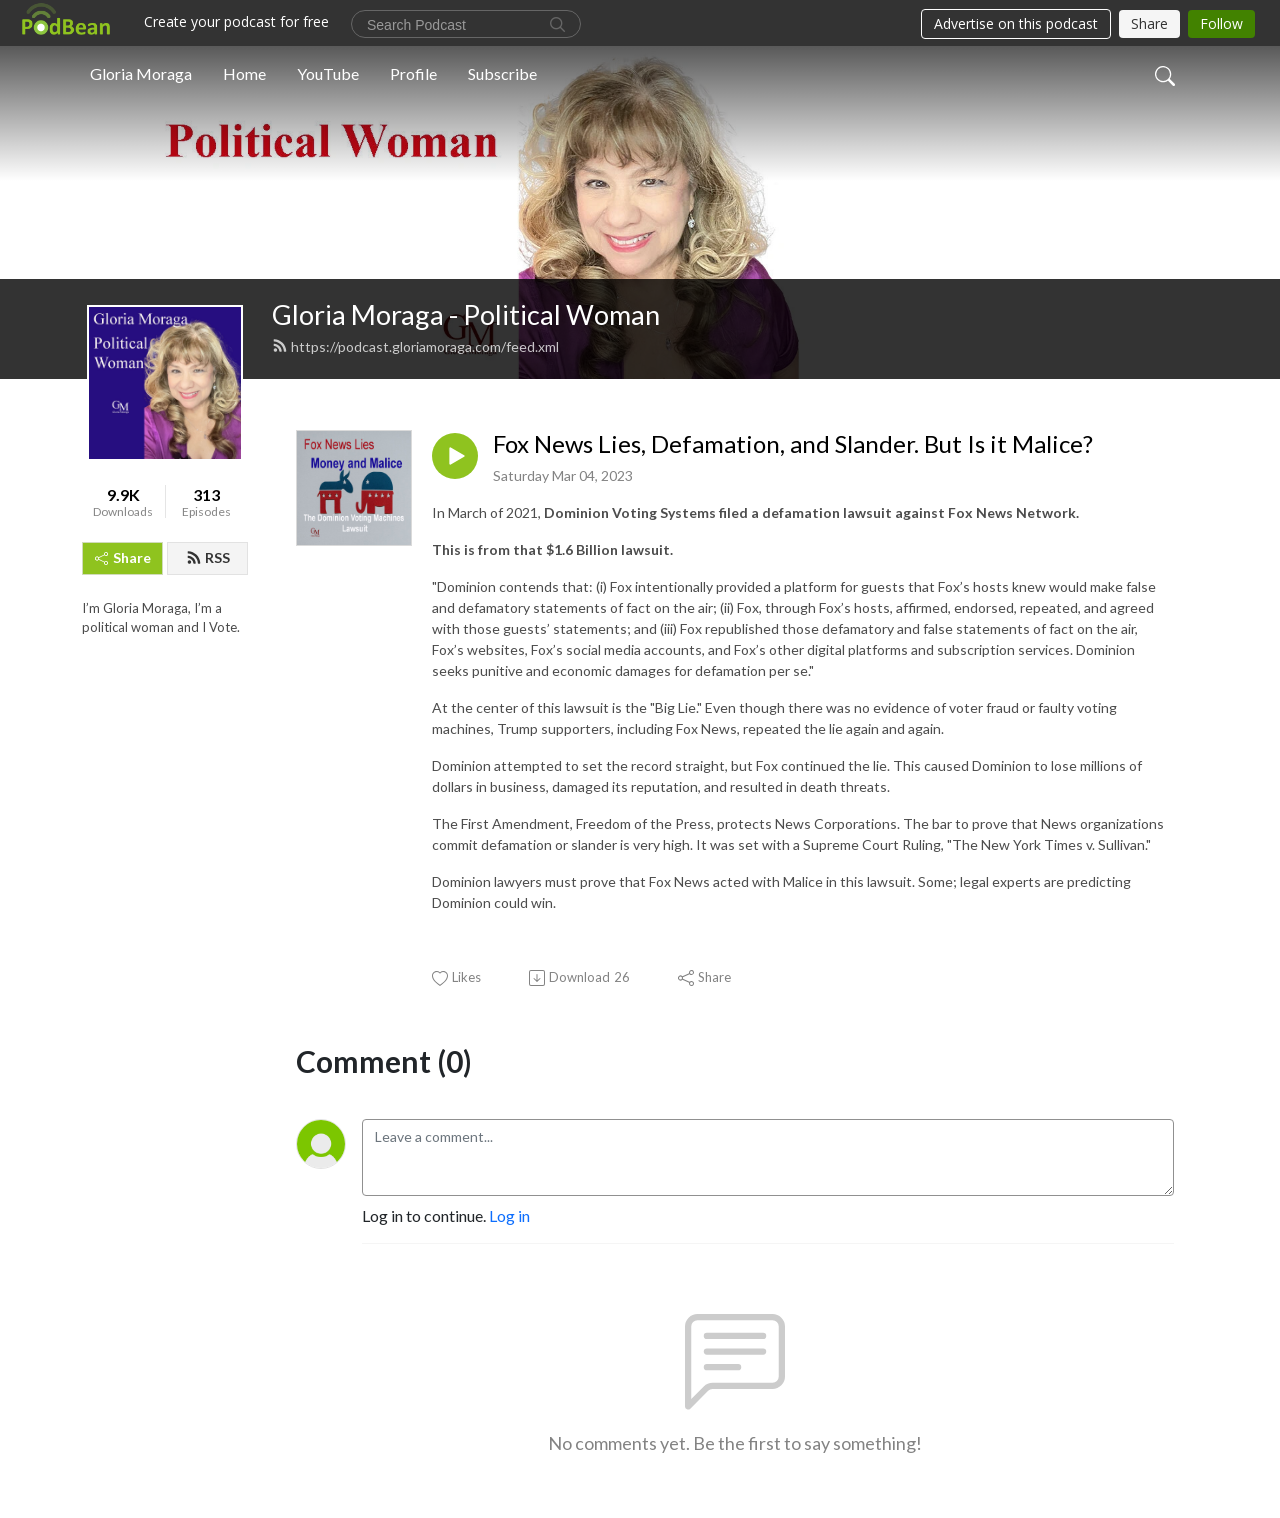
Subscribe (502, 73)
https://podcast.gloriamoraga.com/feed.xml (415, 346)
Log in (509, 1215)
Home (244, 73)
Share (123, 557)
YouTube (328, 73)
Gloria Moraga (141, 73)
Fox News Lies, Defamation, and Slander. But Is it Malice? (793, 444)
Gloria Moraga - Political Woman (466, 314)
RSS (208, 557)
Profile (413, 73)
